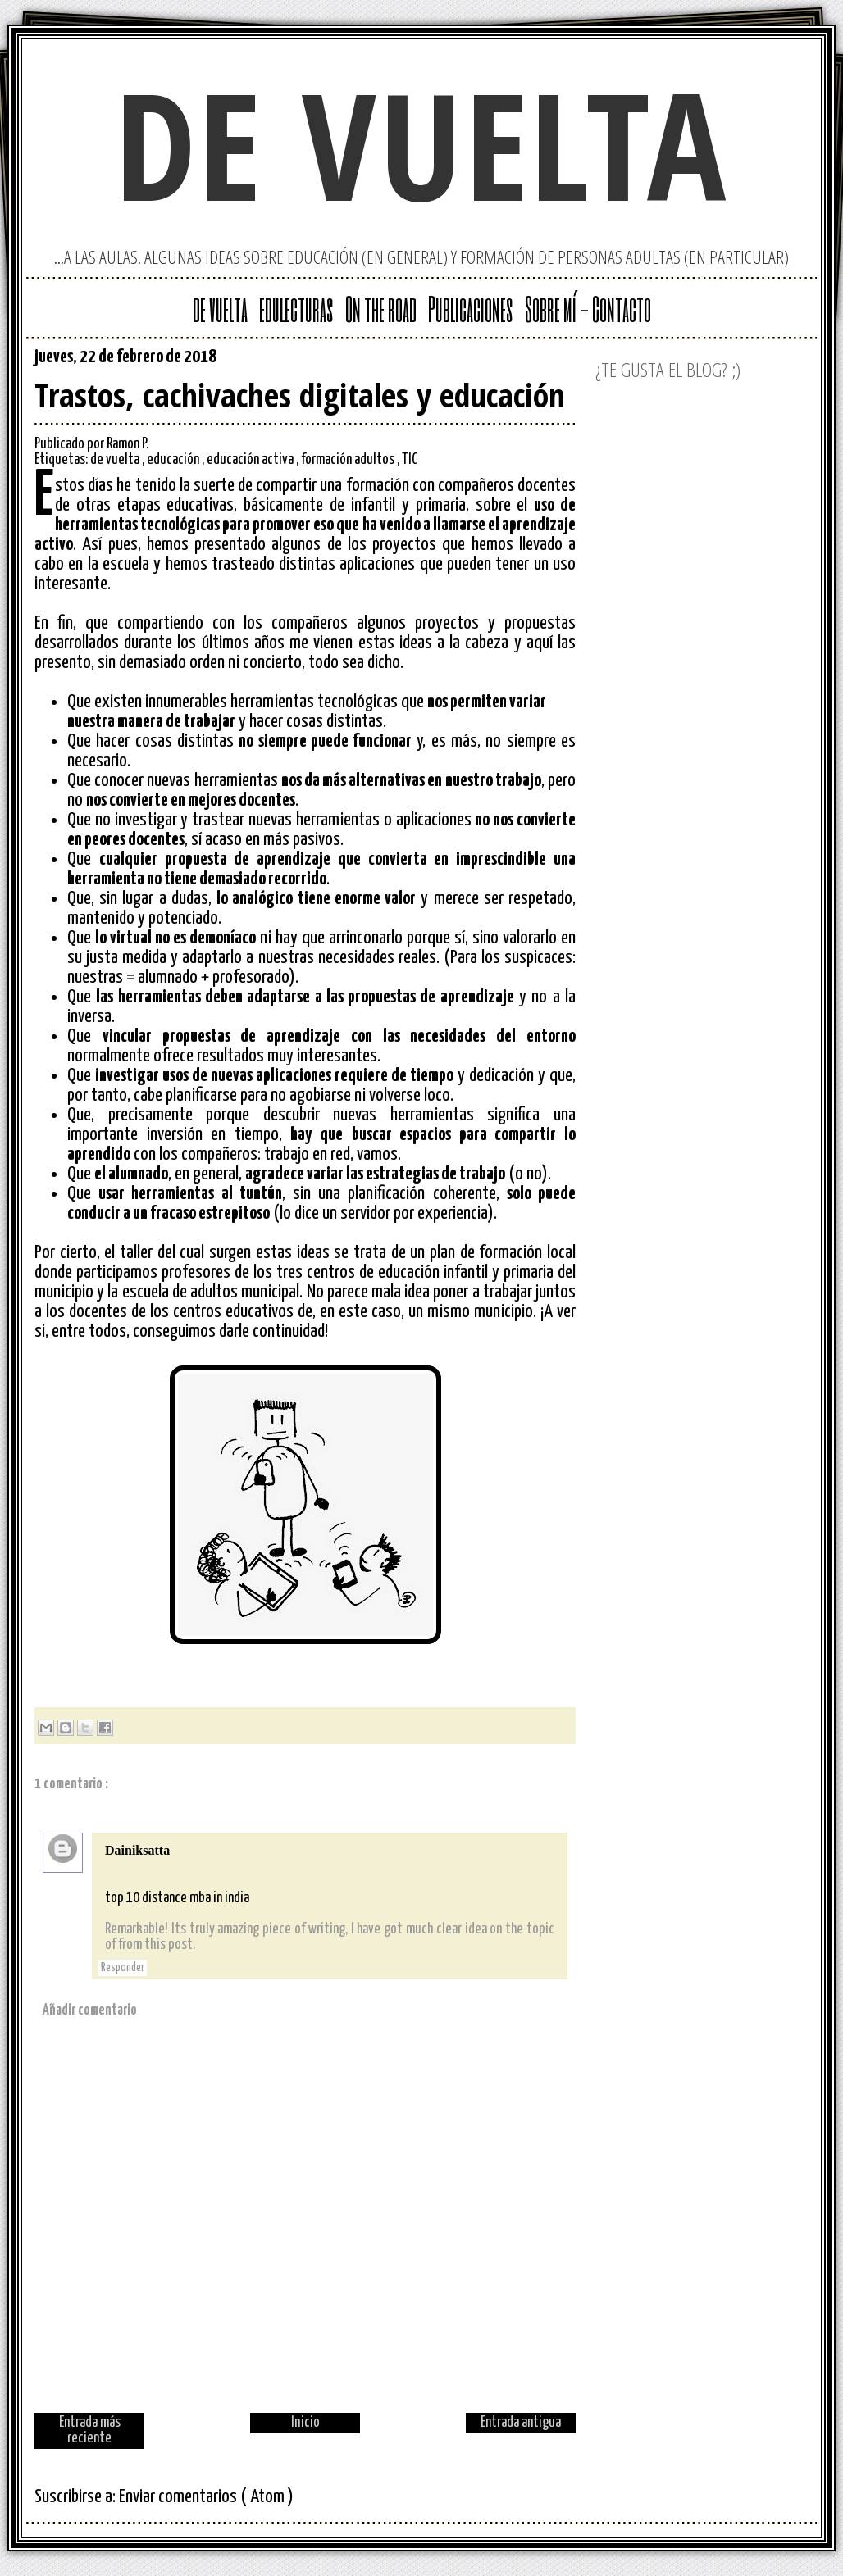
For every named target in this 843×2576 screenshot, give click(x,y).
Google (484, 361)
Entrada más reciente (90, 2430)
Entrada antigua (521, 2422)
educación (174, 459)
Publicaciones (470, 308)
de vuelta (421, 143)
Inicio (305, 2422)
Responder (122, 1968)
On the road (381, 308)
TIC (409, 459)
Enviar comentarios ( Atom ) (206, 2496)
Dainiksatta (137, 1850)
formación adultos (349, 459)
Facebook (562, 361)
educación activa (251, 459)
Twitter (510, 361)
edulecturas (296, 308)
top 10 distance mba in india (177, 1898)
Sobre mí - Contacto (588, 308)
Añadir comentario (90, 2010)
